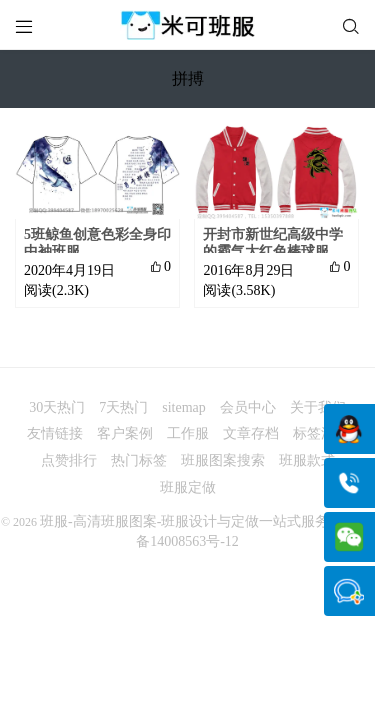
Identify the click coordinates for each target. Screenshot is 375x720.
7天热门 (123, 407)
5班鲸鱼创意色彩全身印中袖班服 (97, 243)
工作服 (188, 433)
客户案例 (125, 433)
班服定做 (188, 487)
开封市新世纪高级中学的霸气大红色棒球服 (273, 243)
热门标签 (139, 460)
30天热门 (57, 407)
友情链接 (55, 433)
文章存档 (251, 433)
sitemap (184, 407)
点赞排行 (69, 460)
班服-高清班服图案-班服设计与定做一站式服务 (184, 521)
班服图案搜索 (223, 460)
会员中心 (248, 407)
